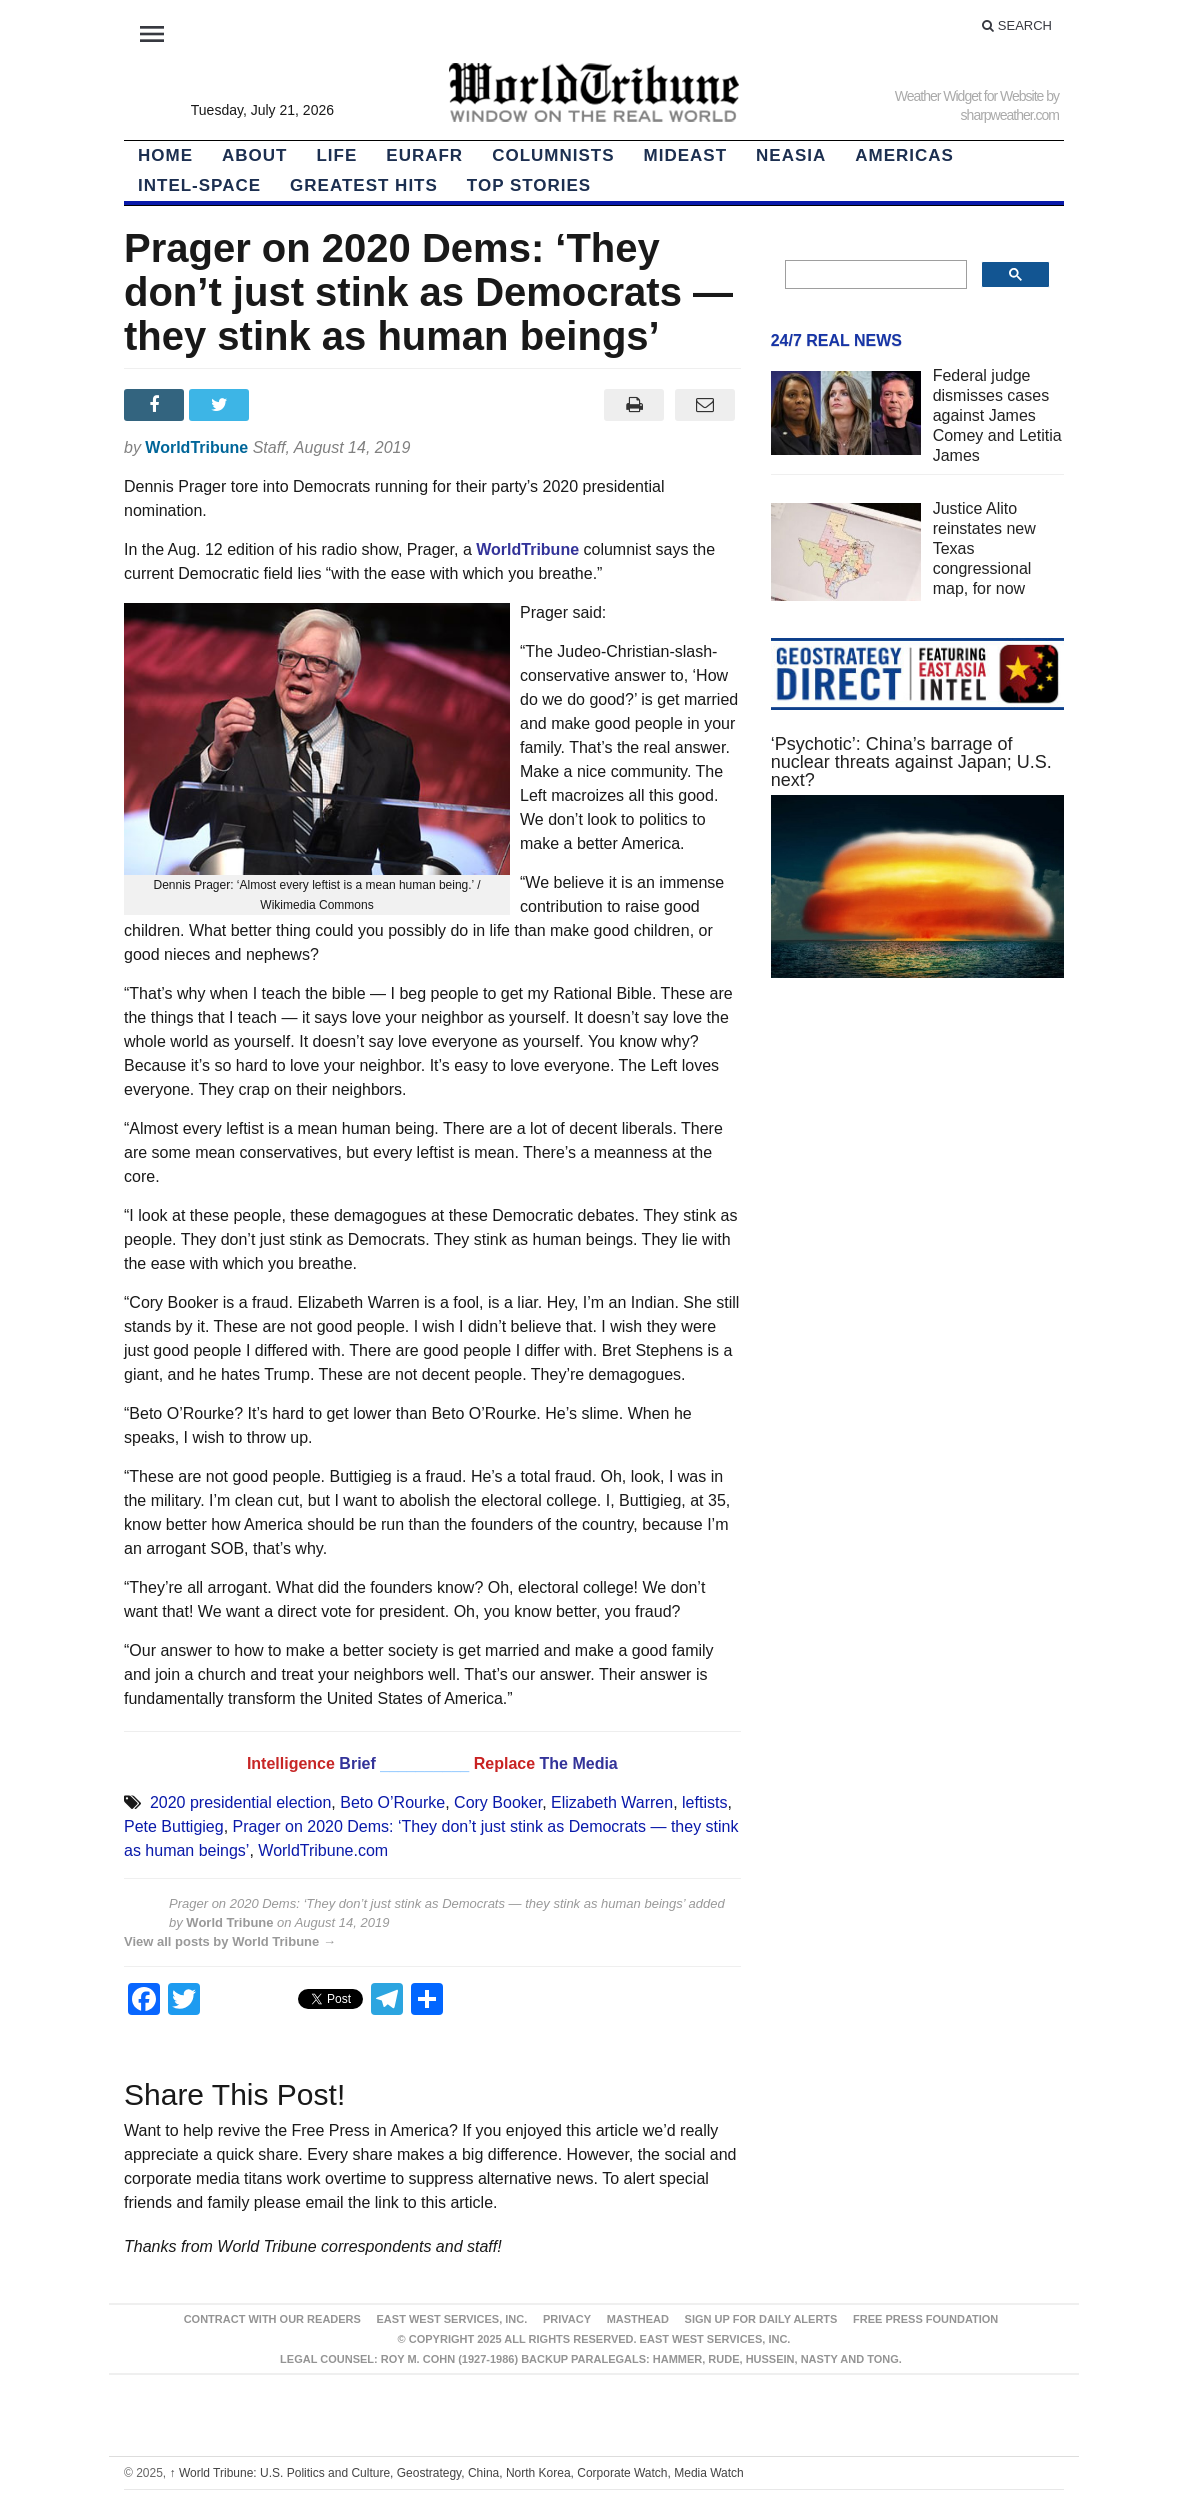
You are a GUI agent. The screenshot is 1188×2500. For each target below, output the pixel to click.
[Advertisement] (917, 1343)
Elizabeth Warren (612, 1802)
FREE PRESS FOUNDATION (925, 2319)
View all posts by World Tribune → (230, 1941)
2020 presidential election (240, 1802)
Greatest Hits (364, 185)
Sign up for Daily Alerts (761, 2319)
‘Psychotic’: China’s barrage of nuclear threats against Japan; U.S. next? (911, 762)
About (254, 155)
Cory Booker (498, 1802)
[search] (874, 275)
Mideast (686, 155)
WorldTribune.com (323, 1850)
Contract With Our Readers (272, 2319)
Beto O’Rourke (392, 1802)
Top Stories (529, 185)
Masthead (638, 2319)
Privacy (567, 2319)
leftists (704, 1802)
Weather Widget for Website (969, 96)
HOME (165, 155)
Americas (904, 155)
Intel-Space (199, 185)
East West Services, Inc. (452, 2319)
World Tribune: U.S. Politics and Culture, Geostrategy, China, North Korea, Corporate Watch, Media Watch (457, 2473)
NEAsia (791, 155)
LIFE (336, 155)
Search (1017, 25)
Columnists (553, 155)
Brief (359, 1763)
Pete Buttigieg (174, 1826)
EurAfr (424, 155)
